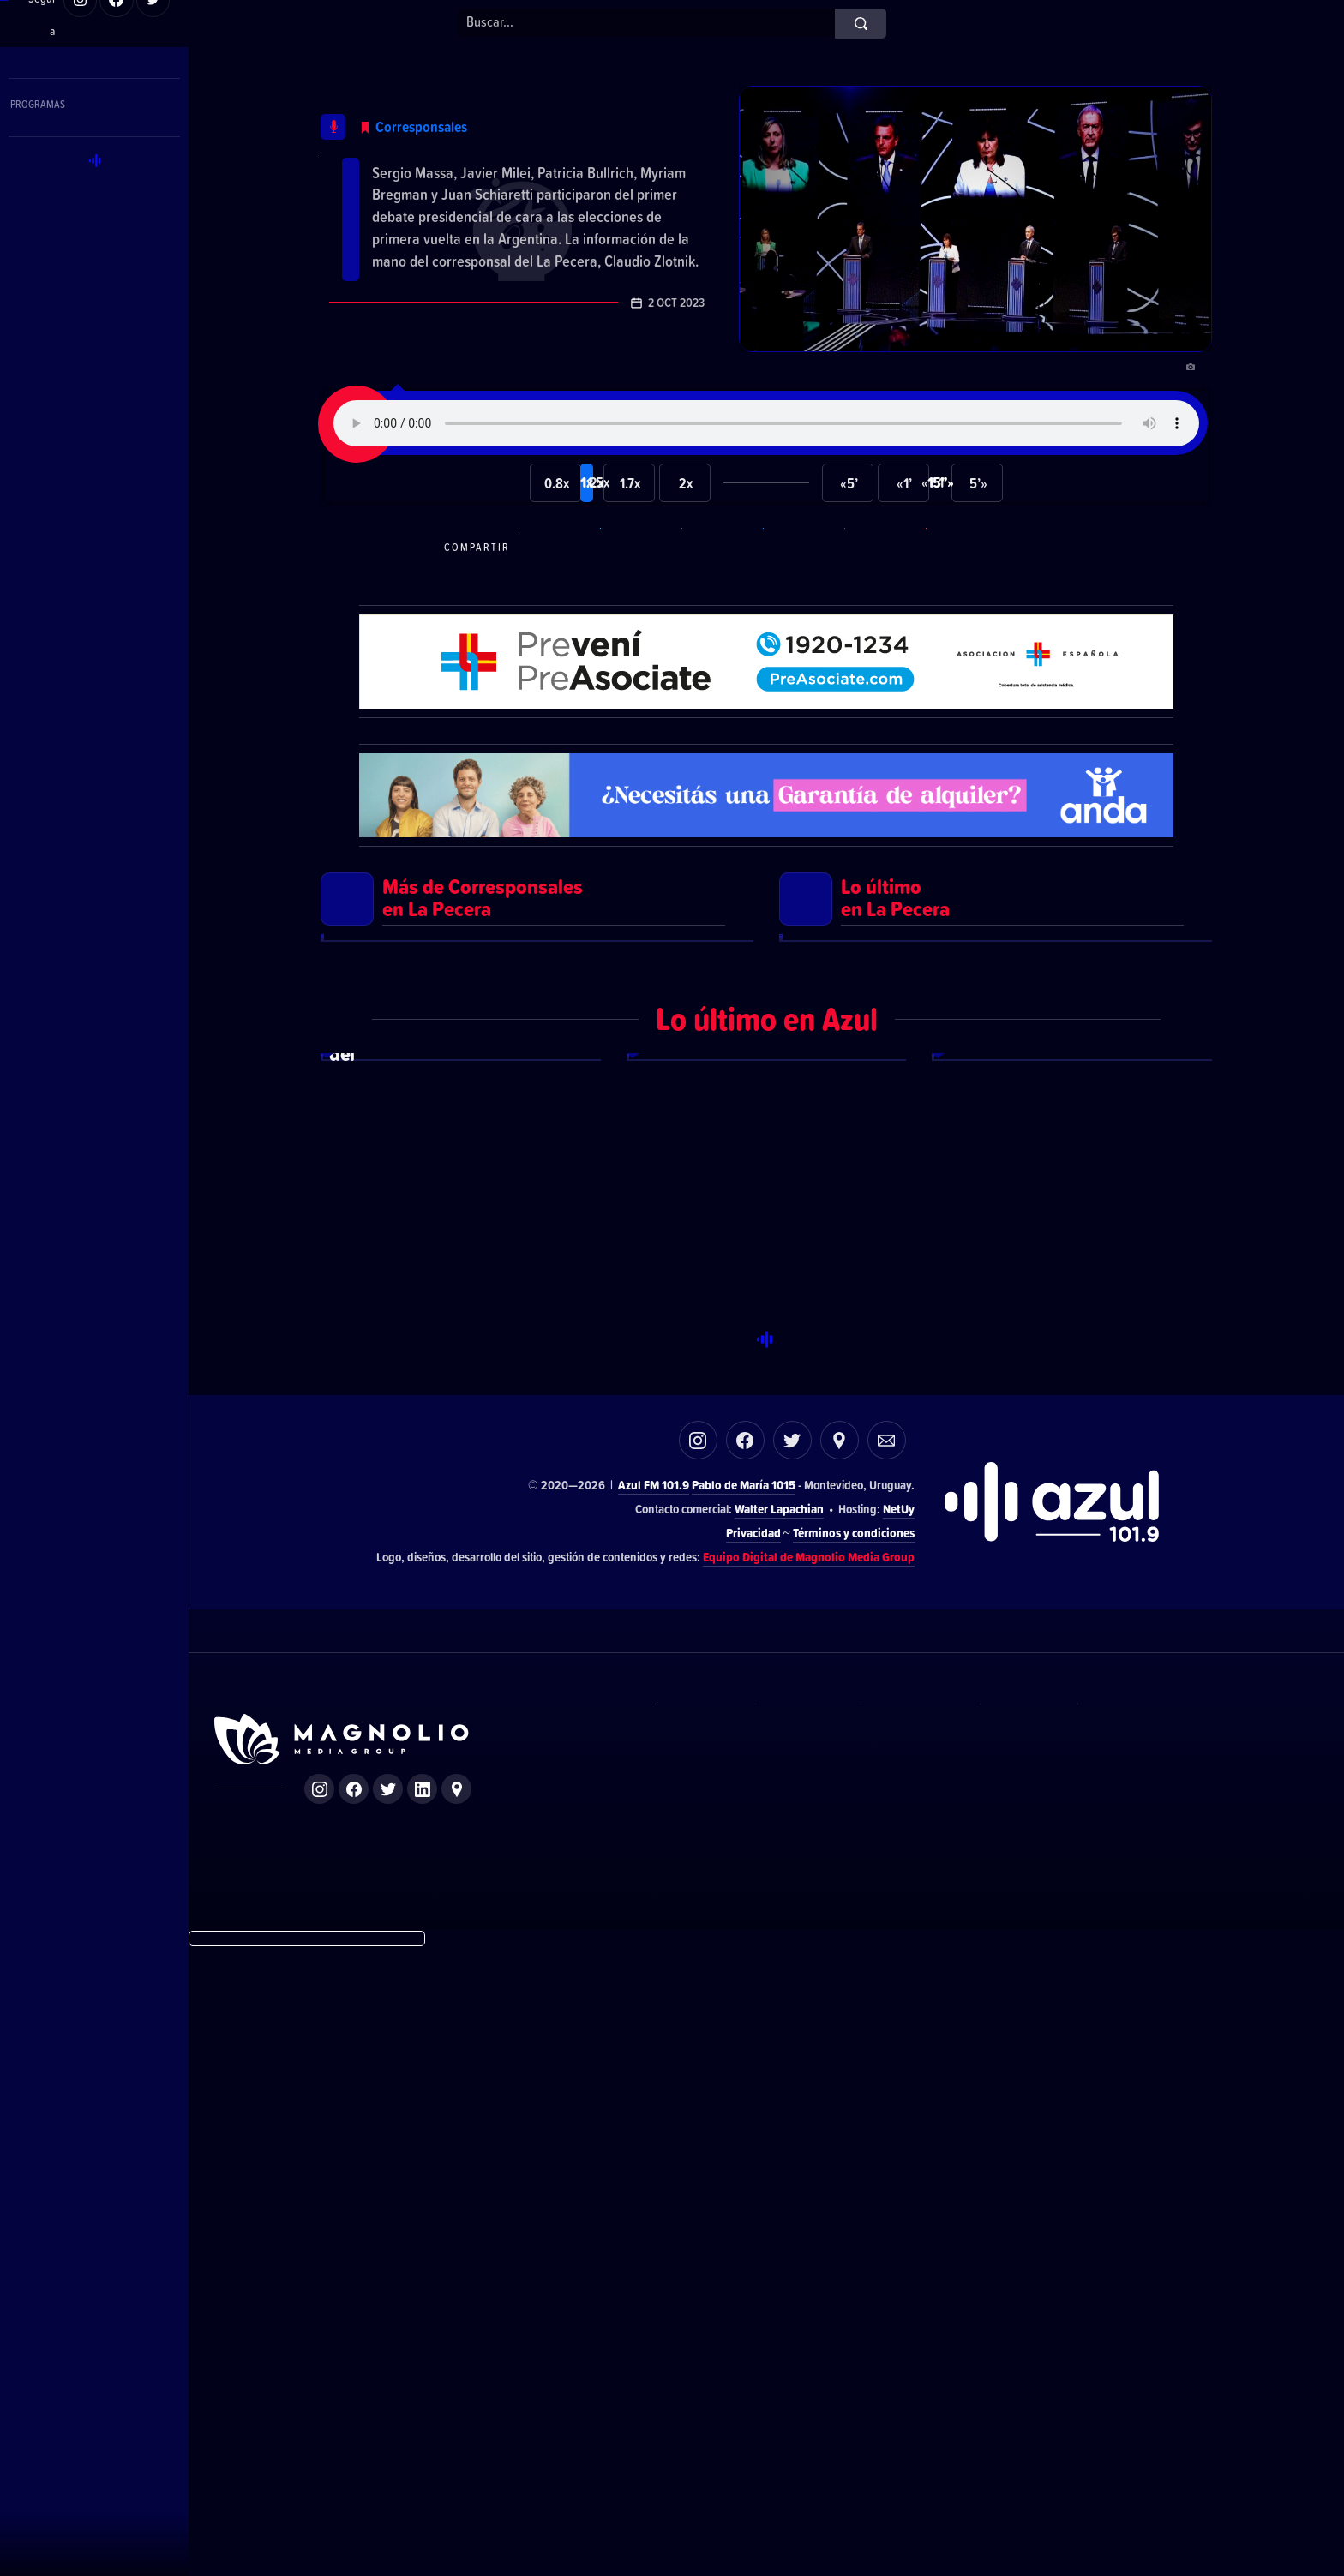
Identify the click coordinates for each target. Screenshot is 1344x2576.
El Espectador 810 (790, 2383)
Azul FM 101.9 (653, 2113)
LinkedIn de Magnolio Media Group (422, 2417)
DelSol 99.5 (690, 2383)
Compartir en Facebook (720, 603)
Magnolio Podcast (1118, 2383)
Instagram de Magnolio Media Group (319, 2417)
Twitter (792, 2068)
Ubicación (839, 2068)
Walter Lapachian (779, 2137)
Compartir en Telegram (638, 603)
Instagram (698, 2068)
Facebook (745, 2068)
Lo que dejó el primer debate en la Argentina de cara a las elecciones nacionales (515, 174)
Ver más (537, 1343)
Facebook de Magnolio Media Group (354, 2417)
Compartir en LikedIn (882, 603)
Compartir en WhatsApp (557, 603)
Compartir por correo (964, 603)
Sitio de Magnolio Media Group (342, 2367)
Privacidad (753, 2161)
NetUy (899, 2137)
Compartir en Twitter (801, 603)
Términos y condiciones (854, 2161)
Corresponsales (491, 103)
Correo (886, 2068)
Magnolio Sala (1012, 2383)
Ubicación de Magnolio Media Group (456, 2417)
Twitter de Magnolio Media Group (388, 2417)
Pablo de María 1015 (743, 2113)
